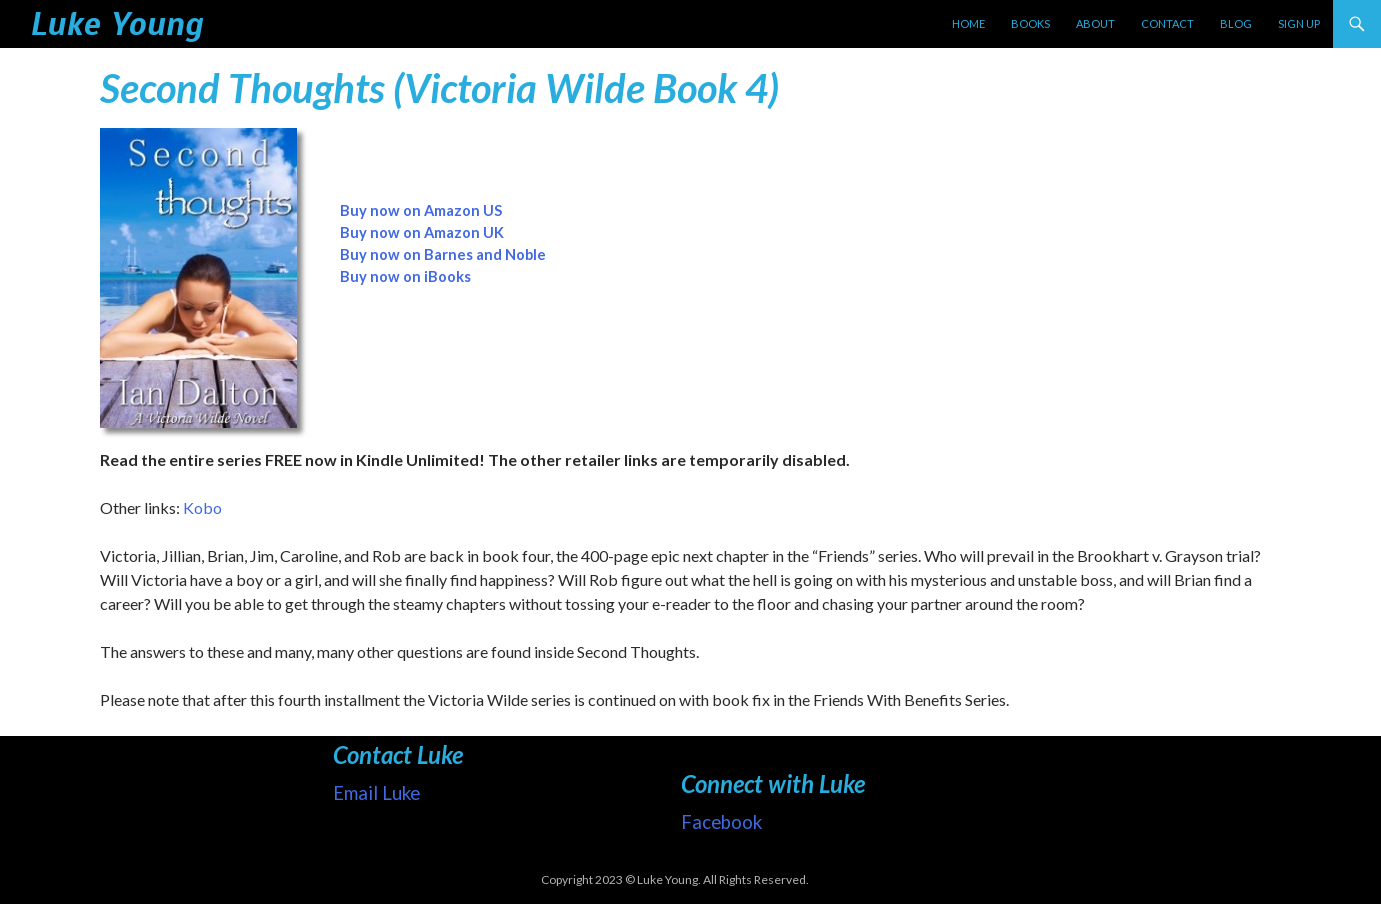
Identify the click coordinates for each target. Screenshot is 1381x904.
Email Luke (376, 793)
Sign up (1299, 23)
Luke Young (116, 24)
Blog (1236, 23)
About (1095, 23)
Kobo (202, 507)
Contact (1167, 23)
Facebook (721, 822)
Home (968, 23)
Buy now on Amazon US (421, 210)
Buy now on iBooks (405, 276)
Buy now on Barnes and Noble (443, 254)
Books (1030, 23)
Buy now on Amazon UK (422, 232)
